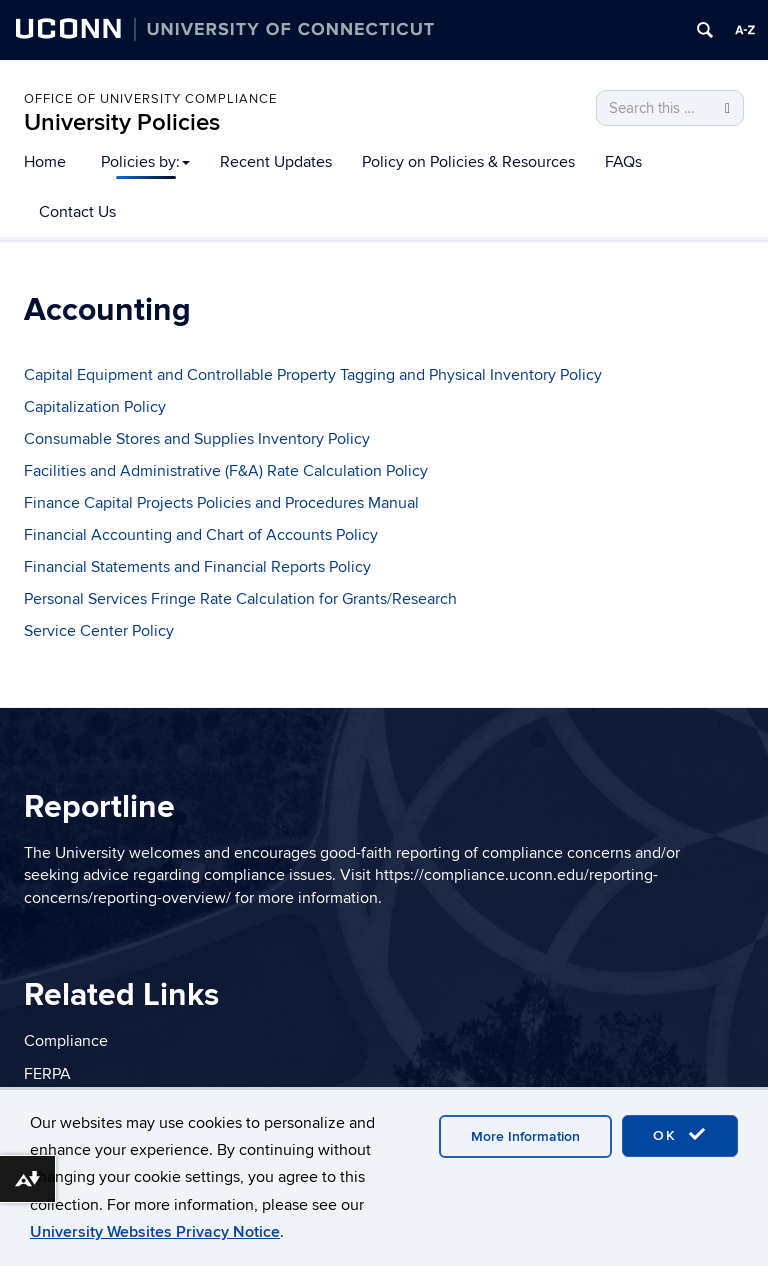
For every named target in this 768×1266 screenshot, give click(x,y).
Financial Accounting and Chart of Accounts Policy (201, 535)
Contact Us (77, 212)
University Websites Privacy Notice (155, 1232)
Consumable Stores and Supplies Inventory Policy (197, 439)
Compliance (66, 1041)
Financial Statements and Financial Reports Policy (197, 567)
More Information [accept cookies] (525, 1136)
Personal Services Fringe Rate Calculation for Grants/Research (240, 599)
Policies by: (145, 162)
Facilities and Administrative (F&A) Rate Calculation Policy (226, 471)
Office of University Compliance (150, 99)
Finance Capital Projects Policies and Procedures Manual (221, 503)
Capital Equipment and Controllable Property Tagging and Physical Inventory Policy (313, 375)
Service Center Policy (99, 631)
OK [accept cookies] (680, 1135)
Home (45, 162)
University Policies (122, 122)
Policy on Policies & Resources (468, 162)
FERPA (47, 1074)
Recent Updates (276, 162)
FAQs (623, 162)
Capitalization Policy (95, 407)
